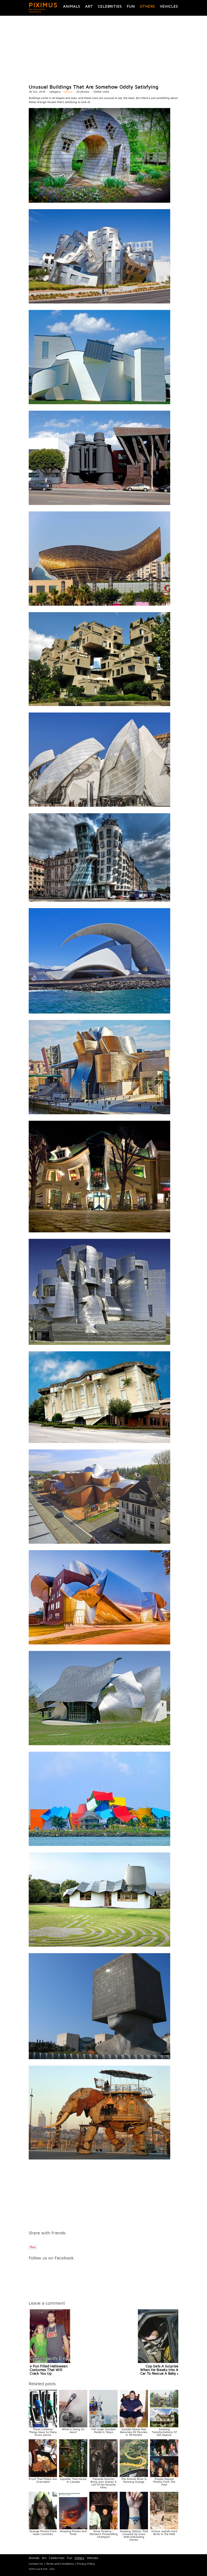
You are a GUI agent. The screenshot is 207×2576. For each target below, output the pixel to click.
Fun (131, 6)
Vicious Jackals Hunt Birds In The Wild (164, 2532)
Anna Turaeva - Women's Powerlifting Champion (104, 2533)
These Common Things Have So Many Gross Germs (43, 2431)
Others (147, 6)
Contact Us (36, 2563)
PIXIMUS (43, 5)
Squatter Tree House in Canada (73, 2480)
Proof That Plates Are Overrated (43, 2480)
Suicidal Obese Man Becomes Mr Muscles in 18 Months (133, 2431)
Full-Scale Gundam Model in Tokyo (103, 2430)
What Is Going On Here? (73, 2430)
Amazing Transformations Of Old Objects (164, 2431)
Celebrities (110, 6)
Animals (71, 6)
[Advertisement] (103, 50)
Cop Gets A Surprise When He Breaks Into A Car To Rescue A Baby (159, 2370)
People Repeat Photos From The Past (164, 2481)
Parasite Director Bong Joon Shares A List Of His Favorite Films (103, 2483)
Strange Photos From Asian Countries (43, 2532)
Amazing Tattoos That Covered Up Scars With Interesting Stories (134, 2535)
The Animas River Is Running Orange (134, 2480)
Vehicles (169, 6)
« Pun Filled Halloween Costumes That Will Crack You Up (49, 2370)
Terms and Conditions (60, 2563)
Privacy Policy (86, 2563)
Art (89, 6)
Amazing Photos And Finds (73, 2532)
